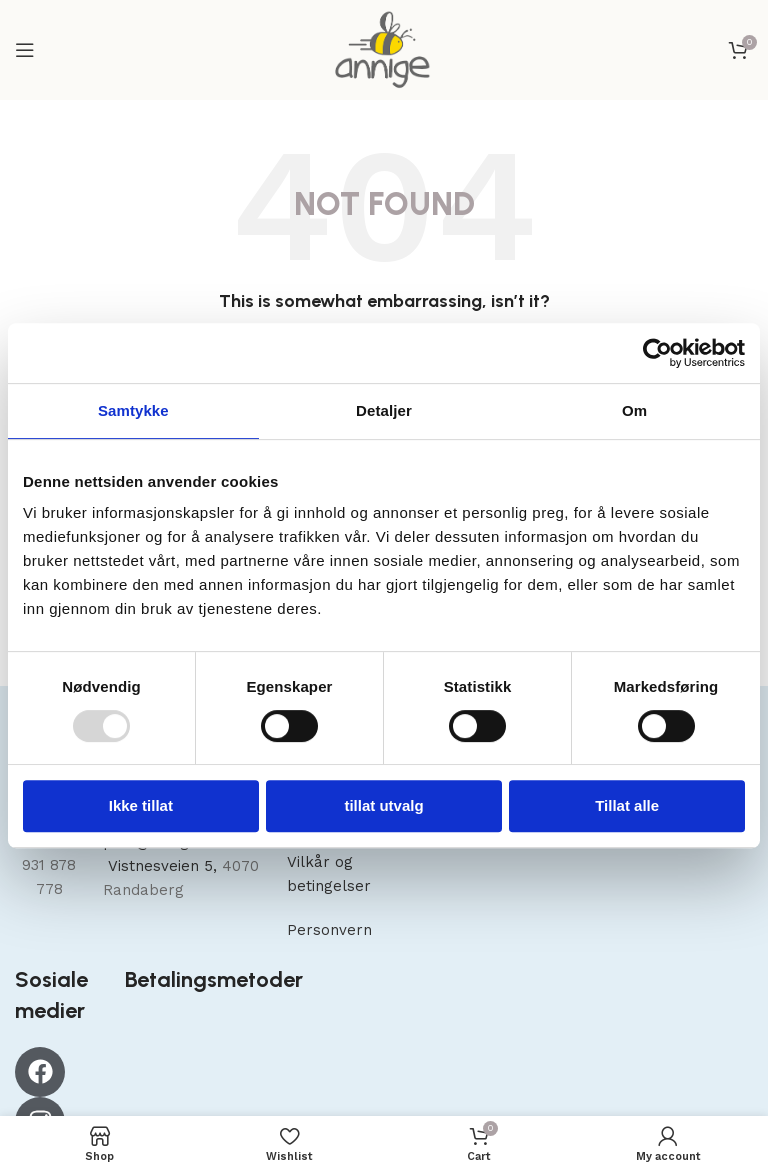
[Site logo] (383, 49)
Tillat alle (627, 805)
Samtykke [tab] (133, 410)
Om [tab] (634, 410)
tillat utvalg (383, 805)
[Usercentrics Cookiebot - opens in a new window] (657, 353)
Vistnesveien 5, (162, 866)
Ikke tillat (141, 805)
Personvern (329, 930)
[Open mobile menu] (25, 50)
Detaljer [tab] (384, 410)
